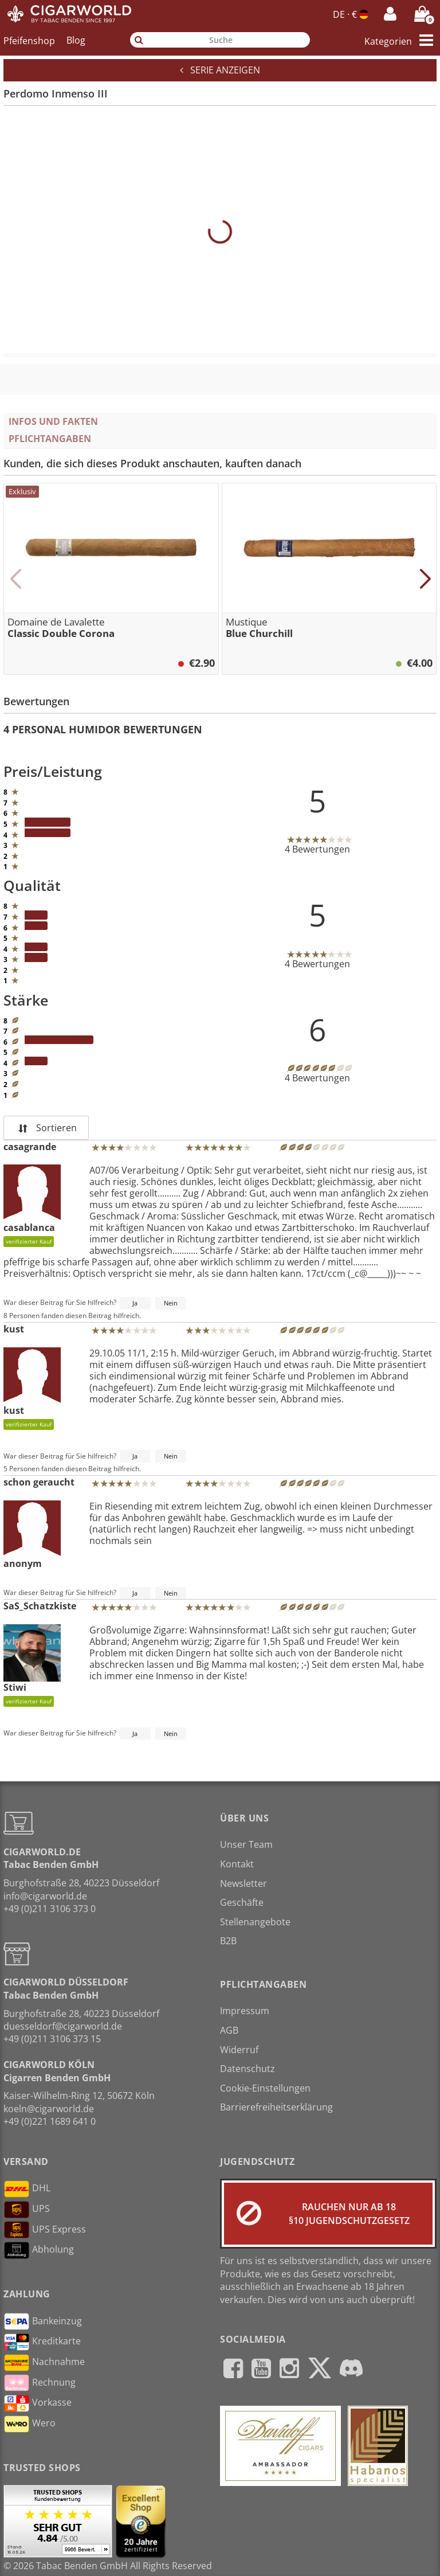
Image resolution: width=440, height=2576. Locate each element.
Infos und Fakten (53, 421)
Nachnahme (44, 2363)
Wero (29, 2424)
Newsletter (243, 1883)
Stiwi (32, 1665)
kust (13, 1329)
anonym (32, 1534)
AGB (229, 2030)
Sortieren (46, 1127)
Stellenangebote (255, 1922)
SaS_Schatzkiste (39, 1606)
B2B (228, 1940)
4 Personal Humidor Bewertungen (102, 729)
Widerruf (239, 2049)
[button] (15, 579)
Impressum (244, 2010)
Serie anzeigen (220, 70)
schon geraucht (38, 1482)
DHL (26, 2189)
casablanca (32, 1205)
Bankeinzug (42, 2321)
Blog (75, 40)
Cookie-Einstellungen (265, 2088)
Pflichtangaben (50, 438)
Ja (135, 1303)
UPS (26, 2209)
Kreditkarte (42, 2342)
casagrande (29, 1146)
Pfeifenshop (29, 40)
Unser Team (246, 1844)
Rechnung (39, 2383)
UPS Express (44, 2230)
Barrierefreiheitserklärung (276, 2107)
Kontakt (237, 1864)
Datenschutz (247, 2068)
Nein (171, 1303)
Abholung (38, 2250)
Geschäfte (242, 1902)
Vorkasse (37, 2403)
